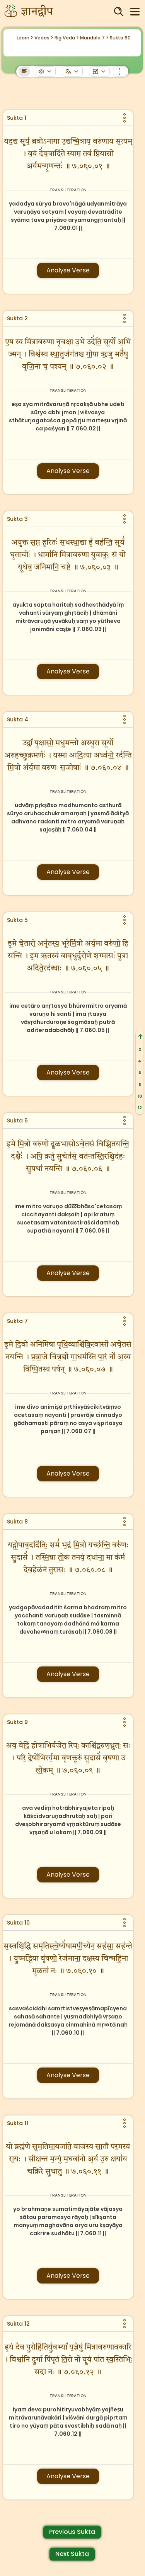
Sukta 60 (120, 37)
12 (140, 1108)
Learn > (25, 37)
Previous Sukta (72, 2531)
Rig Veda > (67, 37)
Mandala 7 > (94, 37)
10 (140, 1096)
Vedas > (43, 37)
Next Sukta (72, 2553)
